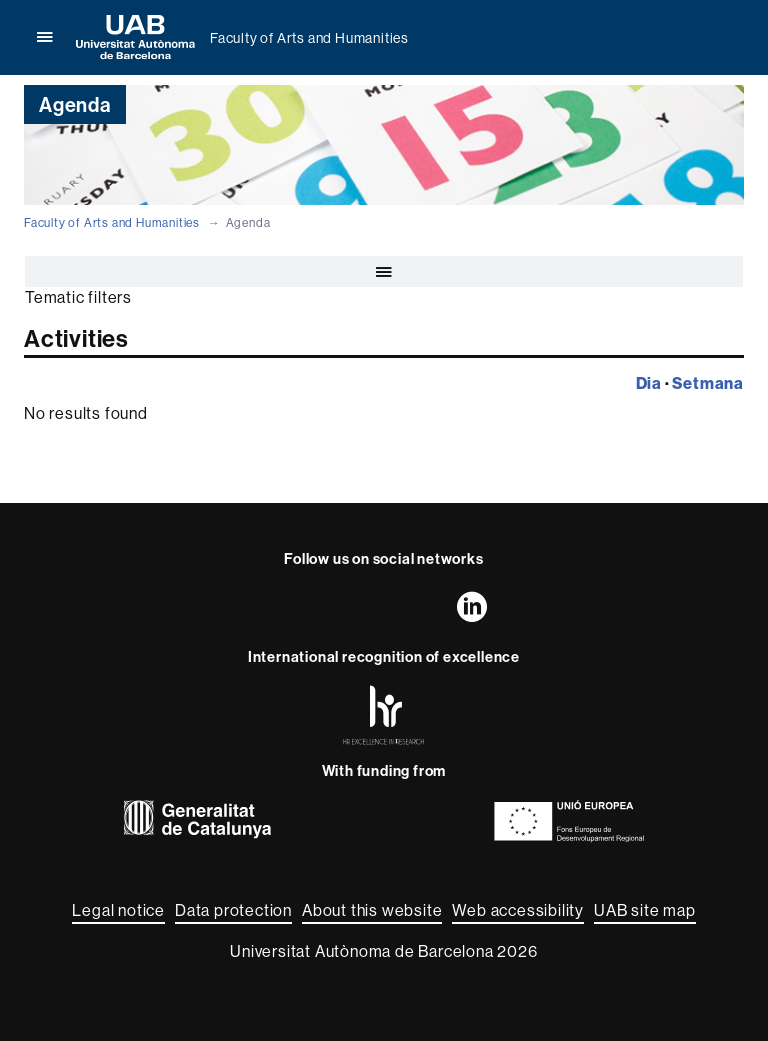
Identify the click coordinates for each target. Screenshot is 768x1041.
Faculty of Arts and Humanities (309, 38)
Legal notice (118, 910)
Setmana (708, 383)
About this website (372, 910)
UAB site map (645, 910)
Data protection (233, 910)
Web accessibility (518, 910)
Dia (649, 383)
